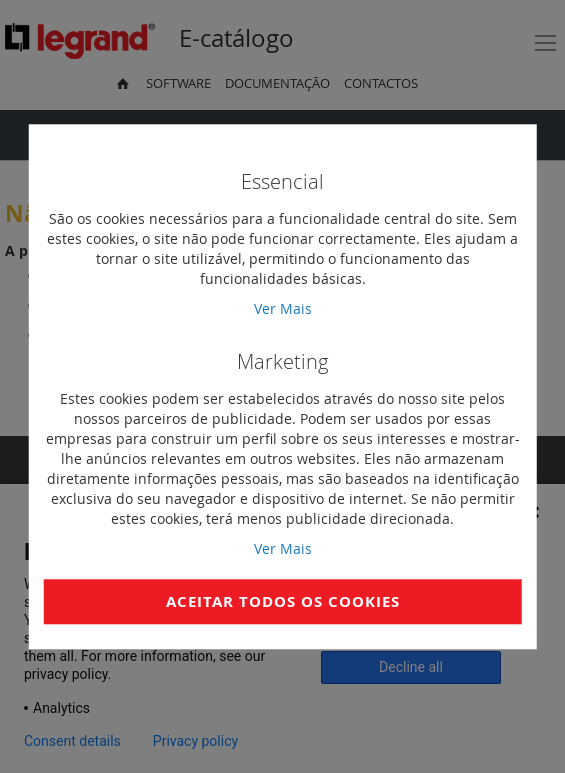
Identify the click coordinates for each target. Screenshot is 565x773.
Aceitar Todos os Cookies (283, 601)
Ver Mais (283, 308)
